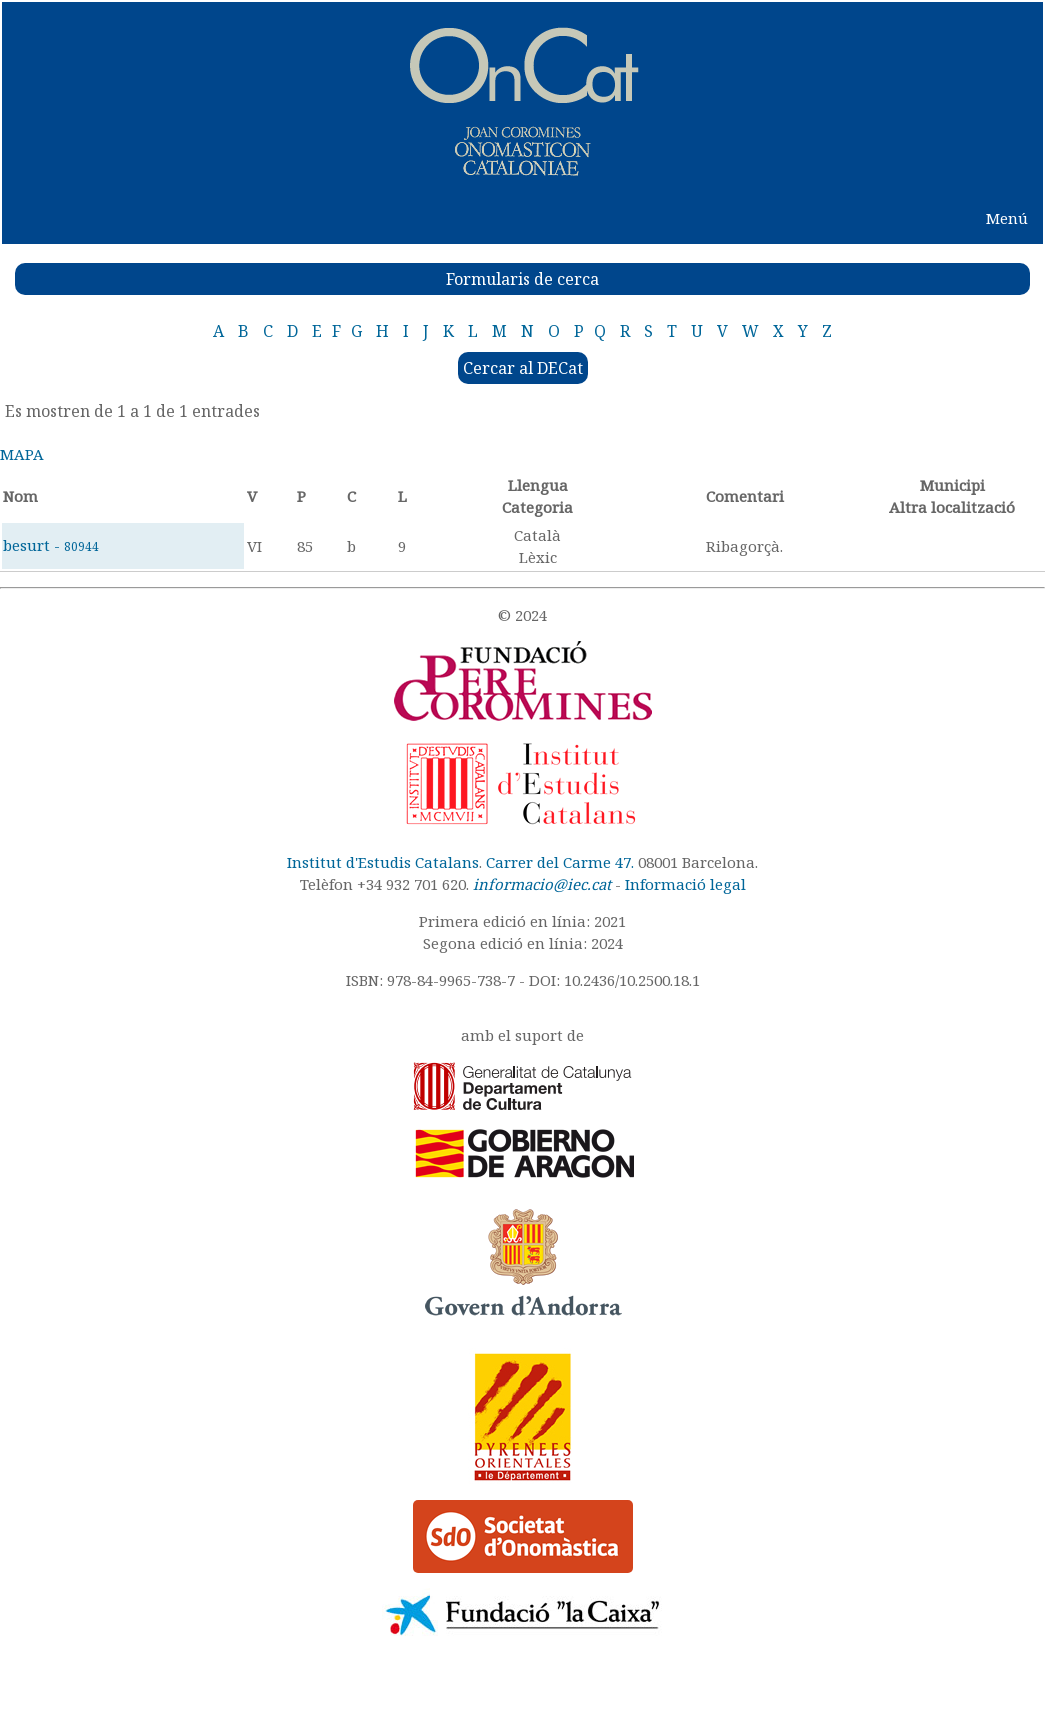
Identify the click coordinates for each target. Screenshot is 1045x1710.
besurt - (51, 545)
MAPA (22, 454)
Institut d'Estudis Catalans (383, 862)
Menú (1007, 218)
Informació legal (685, 884)
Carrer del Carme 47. (560, 862)
